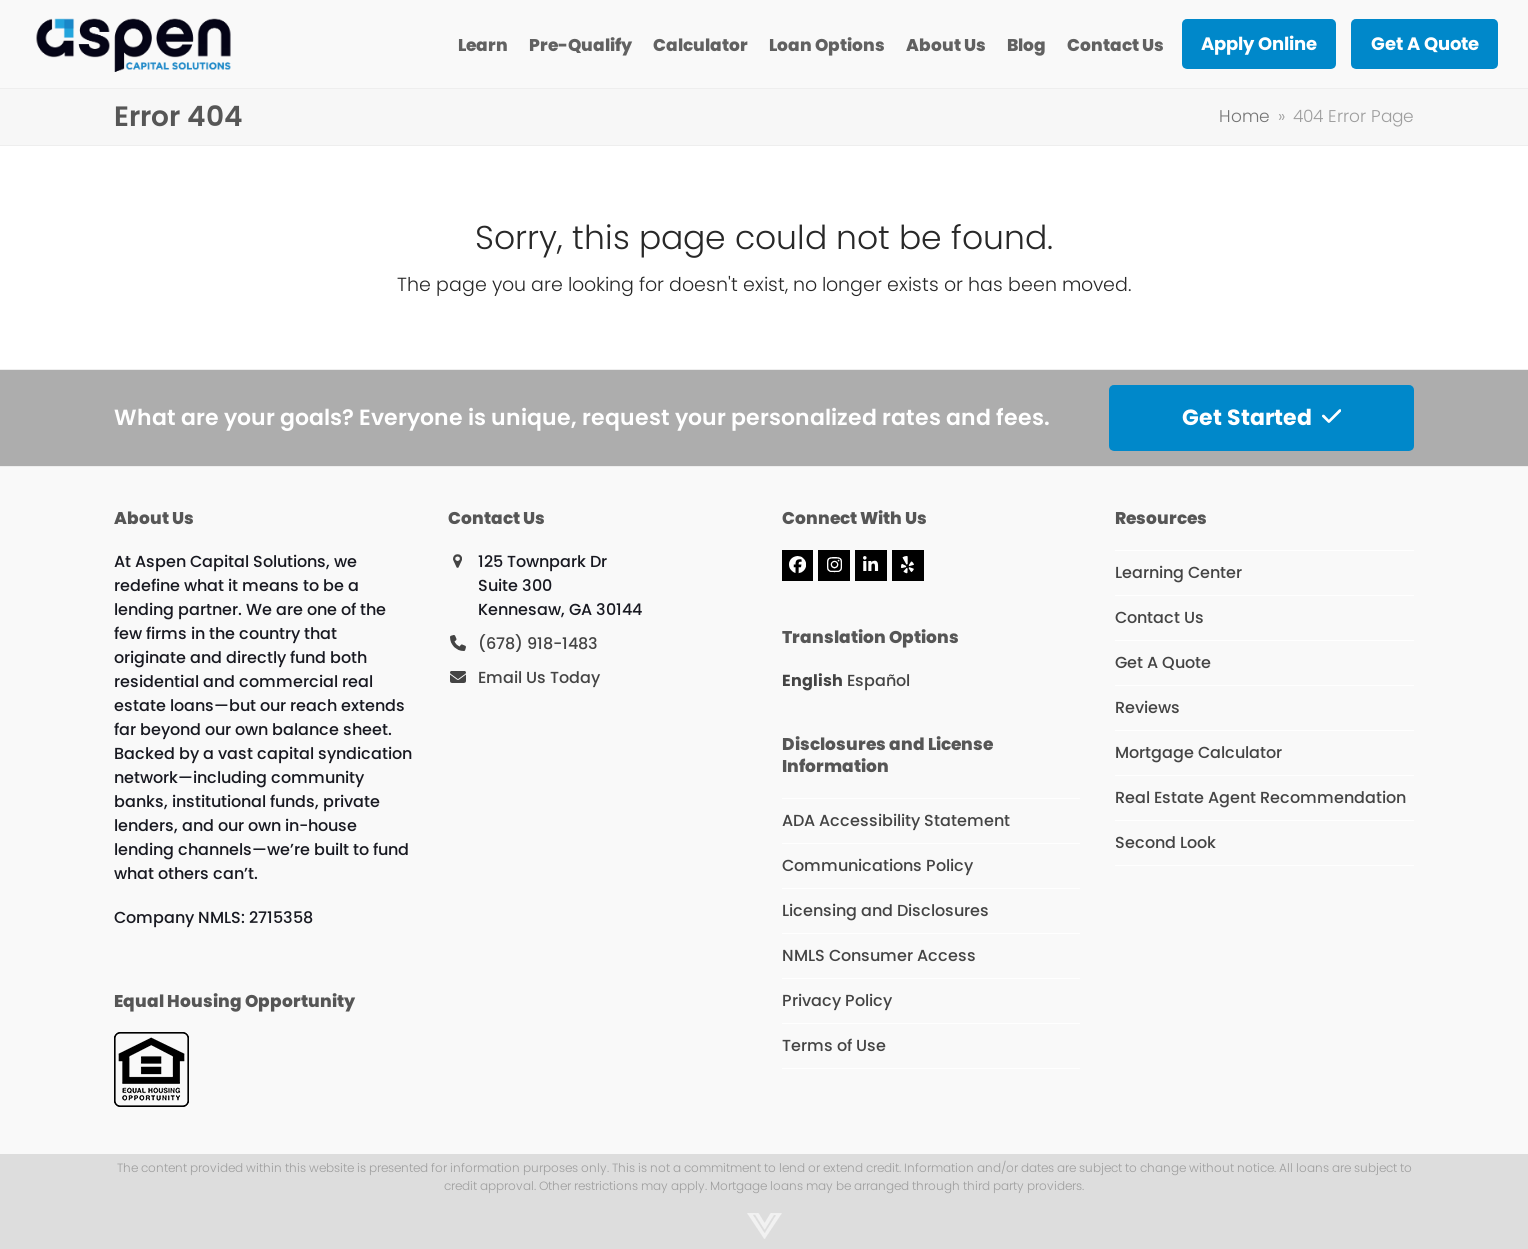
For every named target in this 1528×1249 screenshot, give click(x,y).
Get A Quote (1163, 662)
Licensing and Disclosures (885, 910)
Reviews (1147, 707)
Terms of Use (834, 1045)
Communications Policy (877, 865)
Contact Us (1159, 617)
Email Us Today (539, 677)
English (812, 680)
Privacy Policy (837, 1000)
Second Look (1165, 842)
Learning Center (1178, 572)
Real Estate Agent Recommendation (1260, 797)
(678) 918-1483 (538, 643)
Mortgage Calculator (1198, 752)
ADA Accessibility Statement (896, 820)
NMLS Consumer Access (879, 955)
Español (878, 680)
